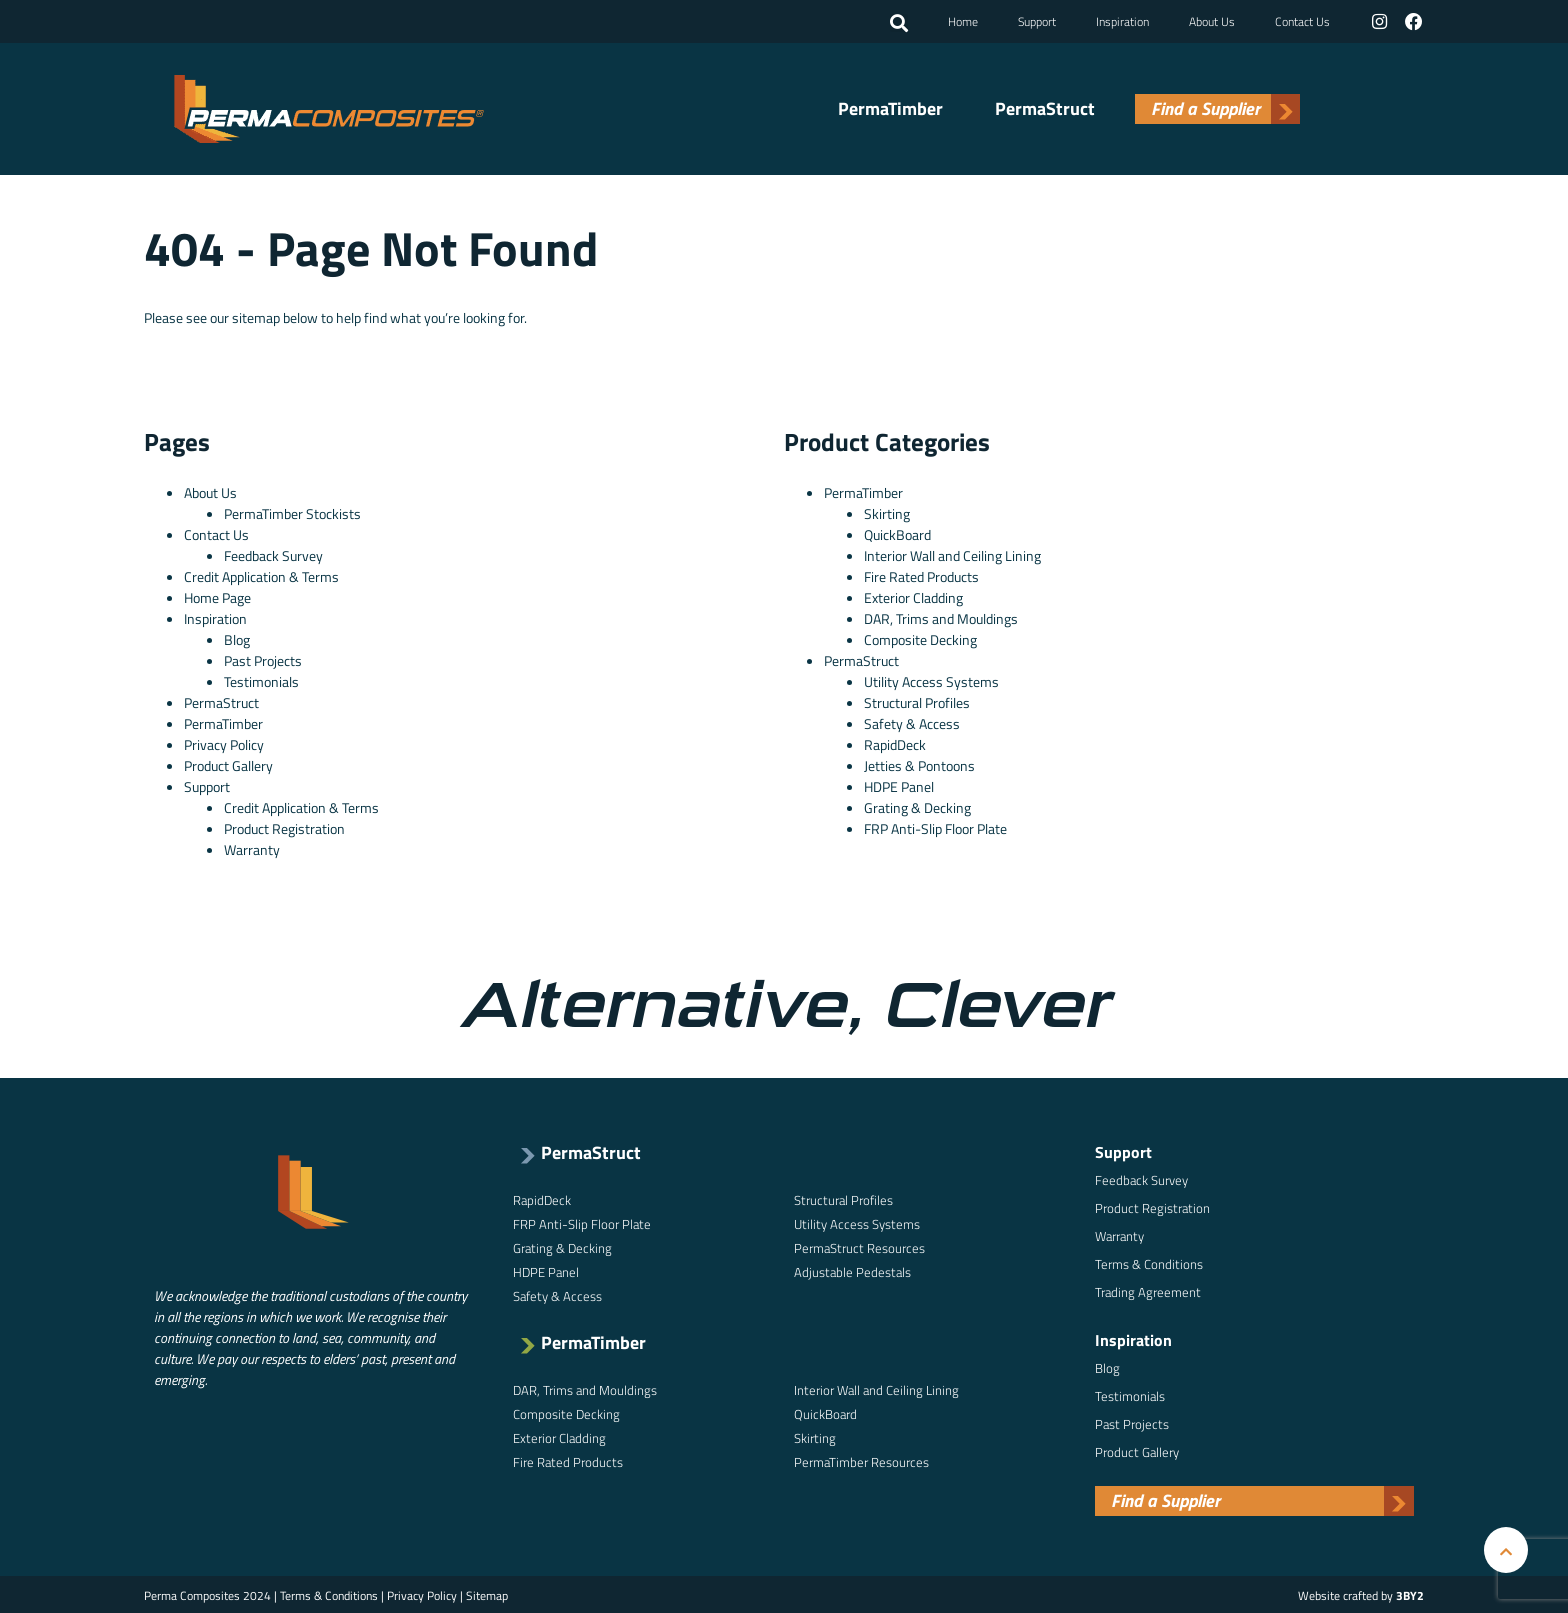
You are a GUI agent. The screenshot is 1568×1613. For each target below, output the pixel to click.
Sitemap (487, 1593)
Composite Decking (920, 637)
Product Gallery (228, 763)
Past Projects (263, 658)
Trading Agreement (1148, 1290)
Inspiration (1123, 20)
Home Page (217, 595)
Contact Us (1303, 20)
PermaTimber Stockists (292, 511)
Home (964, 20)
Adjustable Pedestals (852, 1270)
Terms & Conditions (1149, 1262)
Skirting (887, 511)
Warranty (252, 847)
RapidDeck (895, 742)
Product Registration (284, 826)
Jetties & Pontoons (919, 763)
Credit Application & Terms (261, 574)
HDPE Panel (899, 784)
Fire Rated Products (921, 574)
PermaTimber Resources (861, 1460)
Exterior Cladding (913, 595)
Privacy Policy (224, 742)
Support (1038, 20)
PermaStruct (1045, 108)
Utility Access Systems (931, 679)
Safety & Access (912, 721)
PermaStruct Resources (859, 1246)
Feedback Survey (273, 553)
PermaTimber (890, 108)
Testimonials (261, 679)
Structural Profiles (917, 700)
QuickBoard (897, 532)
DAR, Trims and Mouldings (941, 616)
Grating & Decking (917, 805)
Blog (237, 637)
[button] (900, 23)
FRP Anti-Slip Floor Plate (935, 826)
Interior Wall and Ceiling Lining (952, 553)
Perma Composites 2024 (207, 1593)
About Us (1213, 20)
